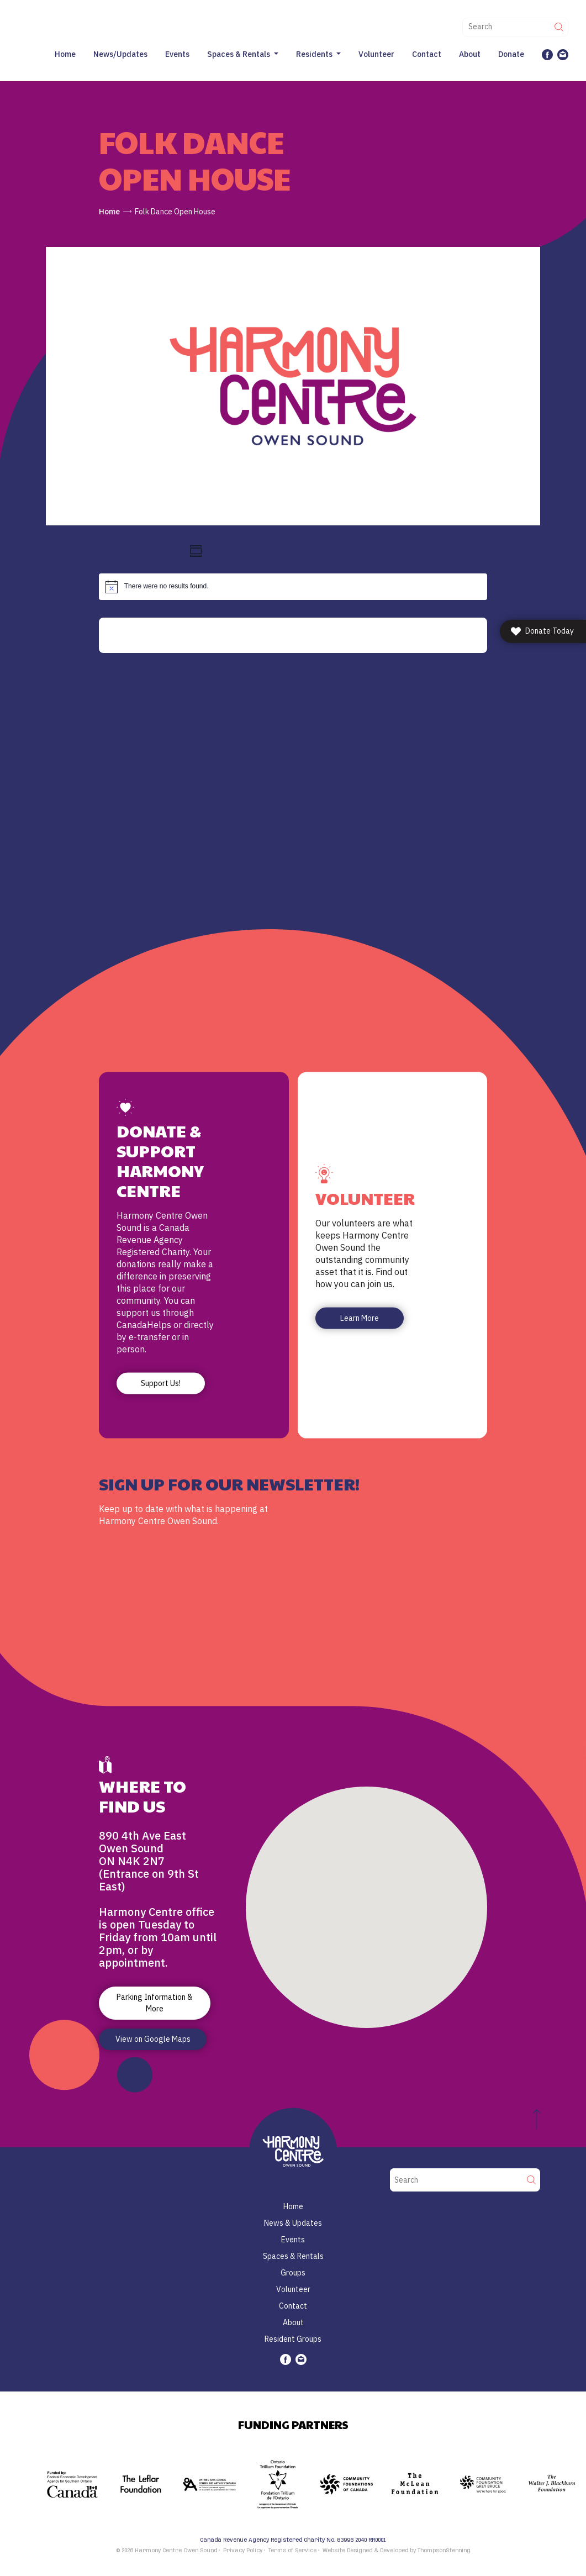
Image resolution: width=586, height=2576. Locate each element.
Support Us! (161, 1383)
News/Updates (120, 54)
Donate (511, 54)
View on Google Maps (153, 2039)
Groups (293, 2273)
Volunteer (376, 54)
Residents (314, 54)
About (470, 54)
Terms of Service (292, 2550)
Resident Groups (293, 2339)
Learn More (359, 1318)
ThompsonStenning (444, 2550)
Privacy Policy (242, 2550)
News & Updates (293, 2223)
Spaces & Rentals (238, 54)
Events (177, 54)
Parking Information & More (155, 2003)
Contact (426, 54)
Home (65, 54)
